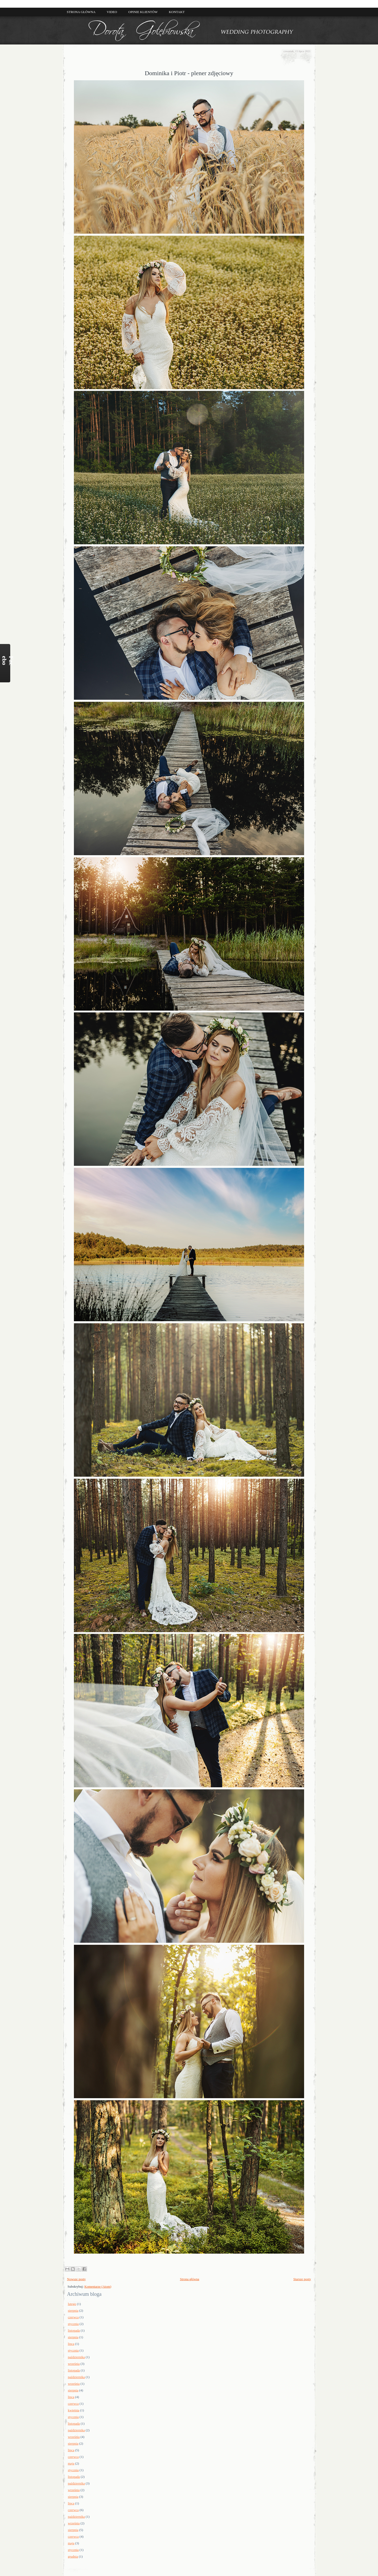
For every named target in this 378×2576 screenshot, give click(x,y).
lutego (72, 2304)
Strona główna (81, 12)
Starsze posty (302, 2279)
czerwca (73, 2317)
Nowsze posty (76, 2279)
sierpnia (73, 2310)
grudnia (73, 2556)
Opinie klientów (143, 12)
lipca (71, 2344)
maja (71, 2463)
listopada (74, 2330)
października (76, 2357)
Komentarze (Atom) (97, 2286)
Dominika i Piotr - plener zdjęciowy (189, 73)
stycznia (73, 2324)
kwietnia (73, 2410)
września (74, 2364)
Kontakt (177, 12)
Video (112, 12)
